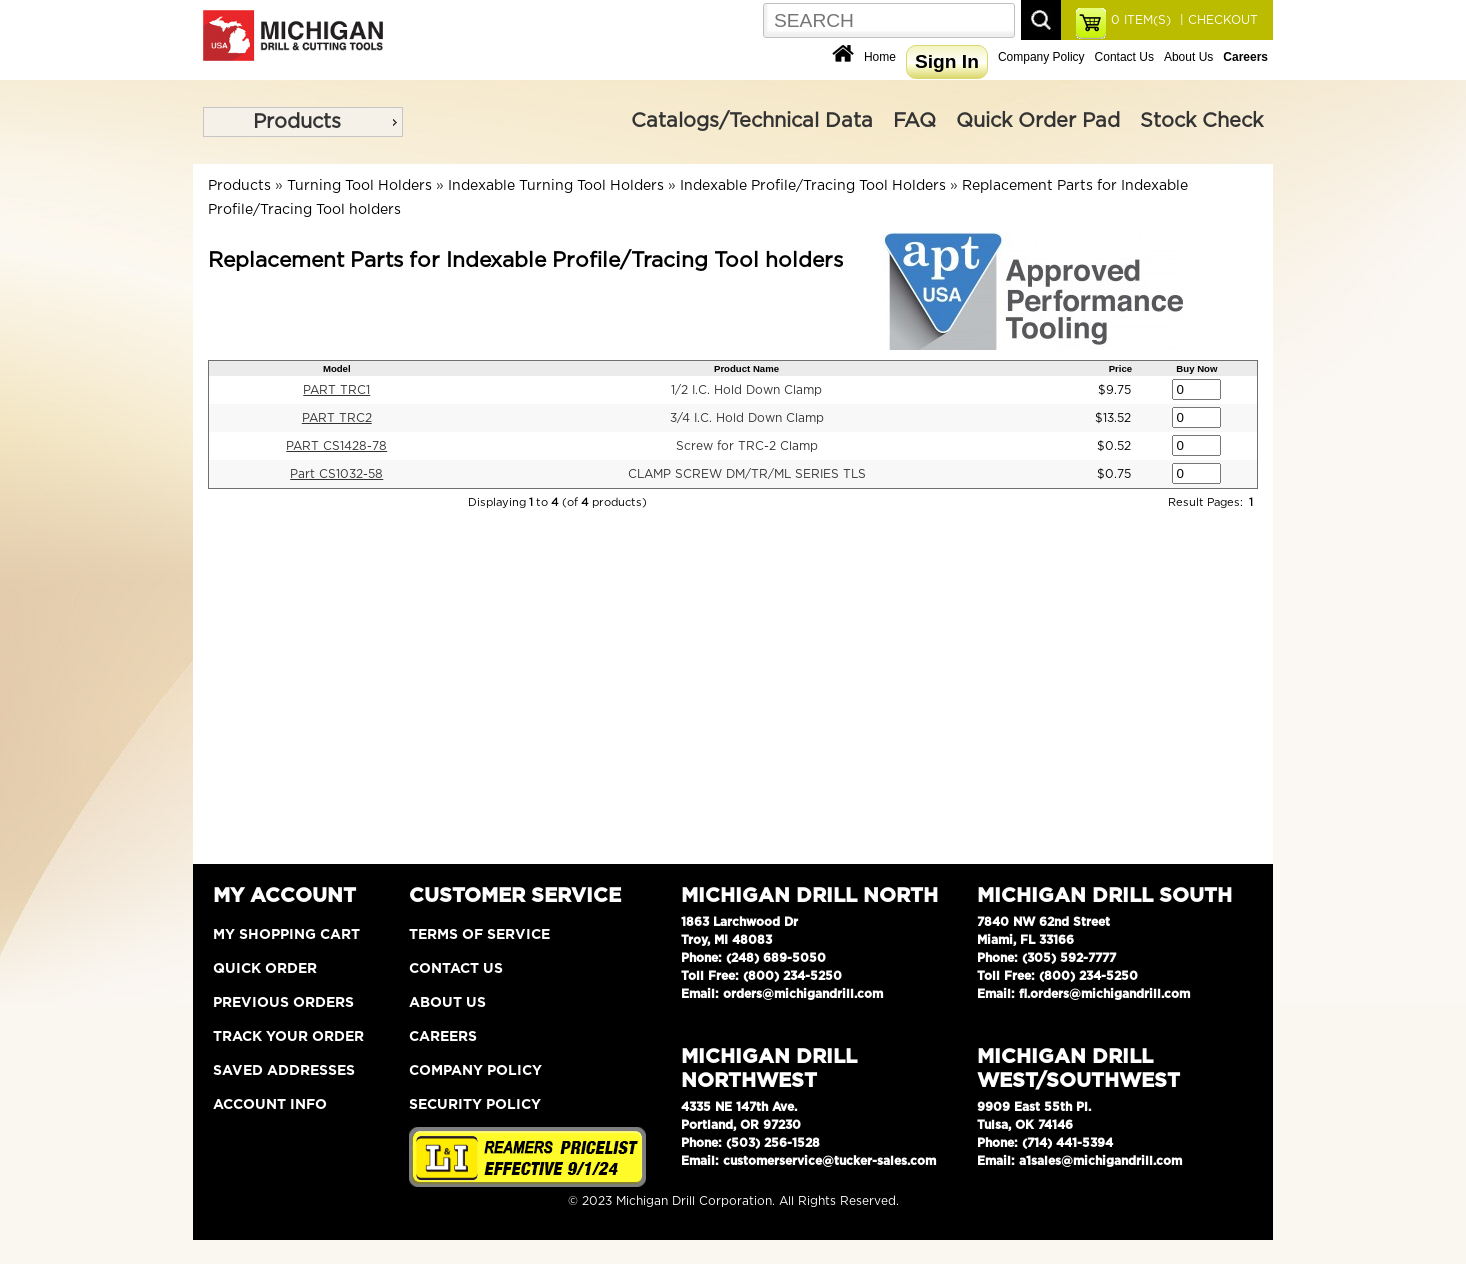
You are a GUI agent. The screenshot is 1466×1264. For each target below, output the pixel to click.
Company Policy (1041, 57)
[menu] (303, 122)
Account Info (270, 1105)
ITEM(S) (1141, 20)
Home (880, 57)
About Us (1188, 57)
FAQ (914, 121)
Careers (443, 1037)
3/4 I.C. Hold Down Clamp (747, 418)
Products (297, 122)
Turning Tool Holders (359, 186)
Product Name (746, 368)
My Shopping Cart (286, 935)
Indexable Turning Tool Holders (556, 186)
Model (337, 368)
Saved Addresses (284, 1071)
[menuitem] (303, 122)
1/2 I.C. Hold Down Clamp (746, 390)
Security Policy (475, 1105)
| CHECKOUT (1217, 20)
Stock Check (1201, 121)
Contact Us (1124, 57)
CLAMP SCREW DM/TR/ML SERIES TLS (747, 474)
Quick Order (265, 969)
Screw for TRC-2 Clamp (747, 446)
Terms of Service (479, 935)
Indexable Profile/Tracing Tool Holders (813, 186)
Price (1120, 368)
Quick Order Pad (1038, 121)
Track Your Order (288, 1037)
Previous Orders (283, 1003)
